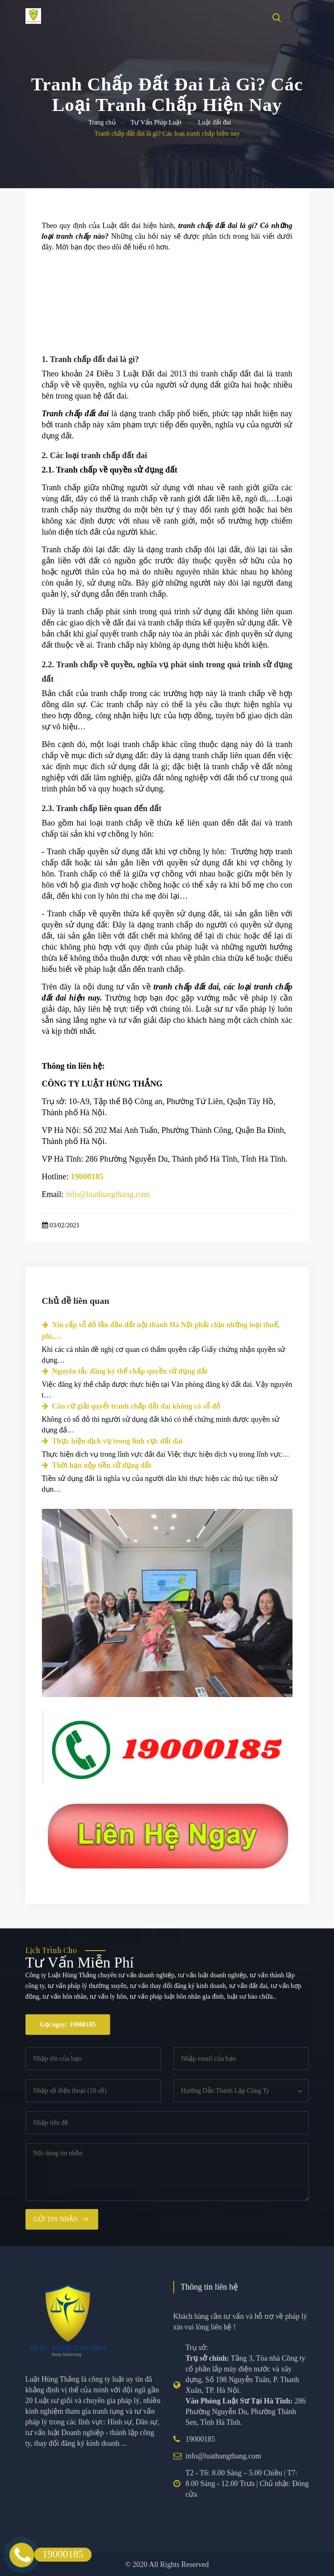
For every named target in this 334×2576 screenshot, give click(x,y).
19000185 (200, 2439)
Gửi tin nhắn (56, 2219)
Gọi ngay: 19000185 (68, 2024)
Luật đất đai (214, 122)
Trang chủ (102, 122)
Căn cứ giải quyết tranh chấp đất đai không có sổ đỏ (131, 1406)
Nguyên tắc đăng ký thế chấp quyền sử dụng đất (125, 1371)
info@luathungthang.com (223, 2456)
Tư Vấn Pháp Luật (156, 122)
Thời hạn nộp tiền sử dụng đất (97, 1465)
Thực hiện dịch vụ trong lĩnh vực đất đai (112, 1441)
